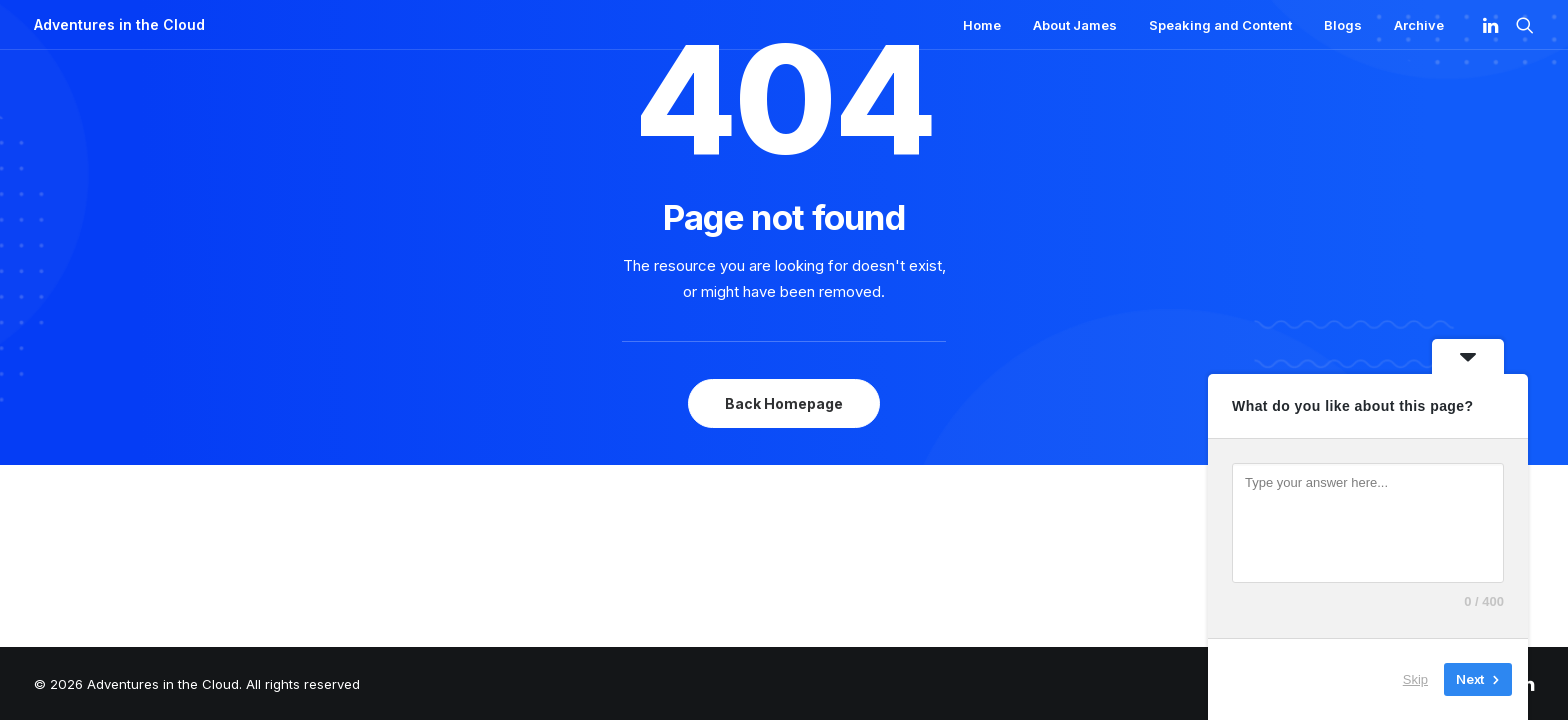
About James (1075, 25)
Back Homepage (784, 403)
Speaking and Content (1220, 25)
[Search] (1520, 25)
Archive (1419, 25)
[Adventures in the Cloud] (119, 25)
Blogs (1343, 25)
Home (982, 25)
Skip (1415, 679)
